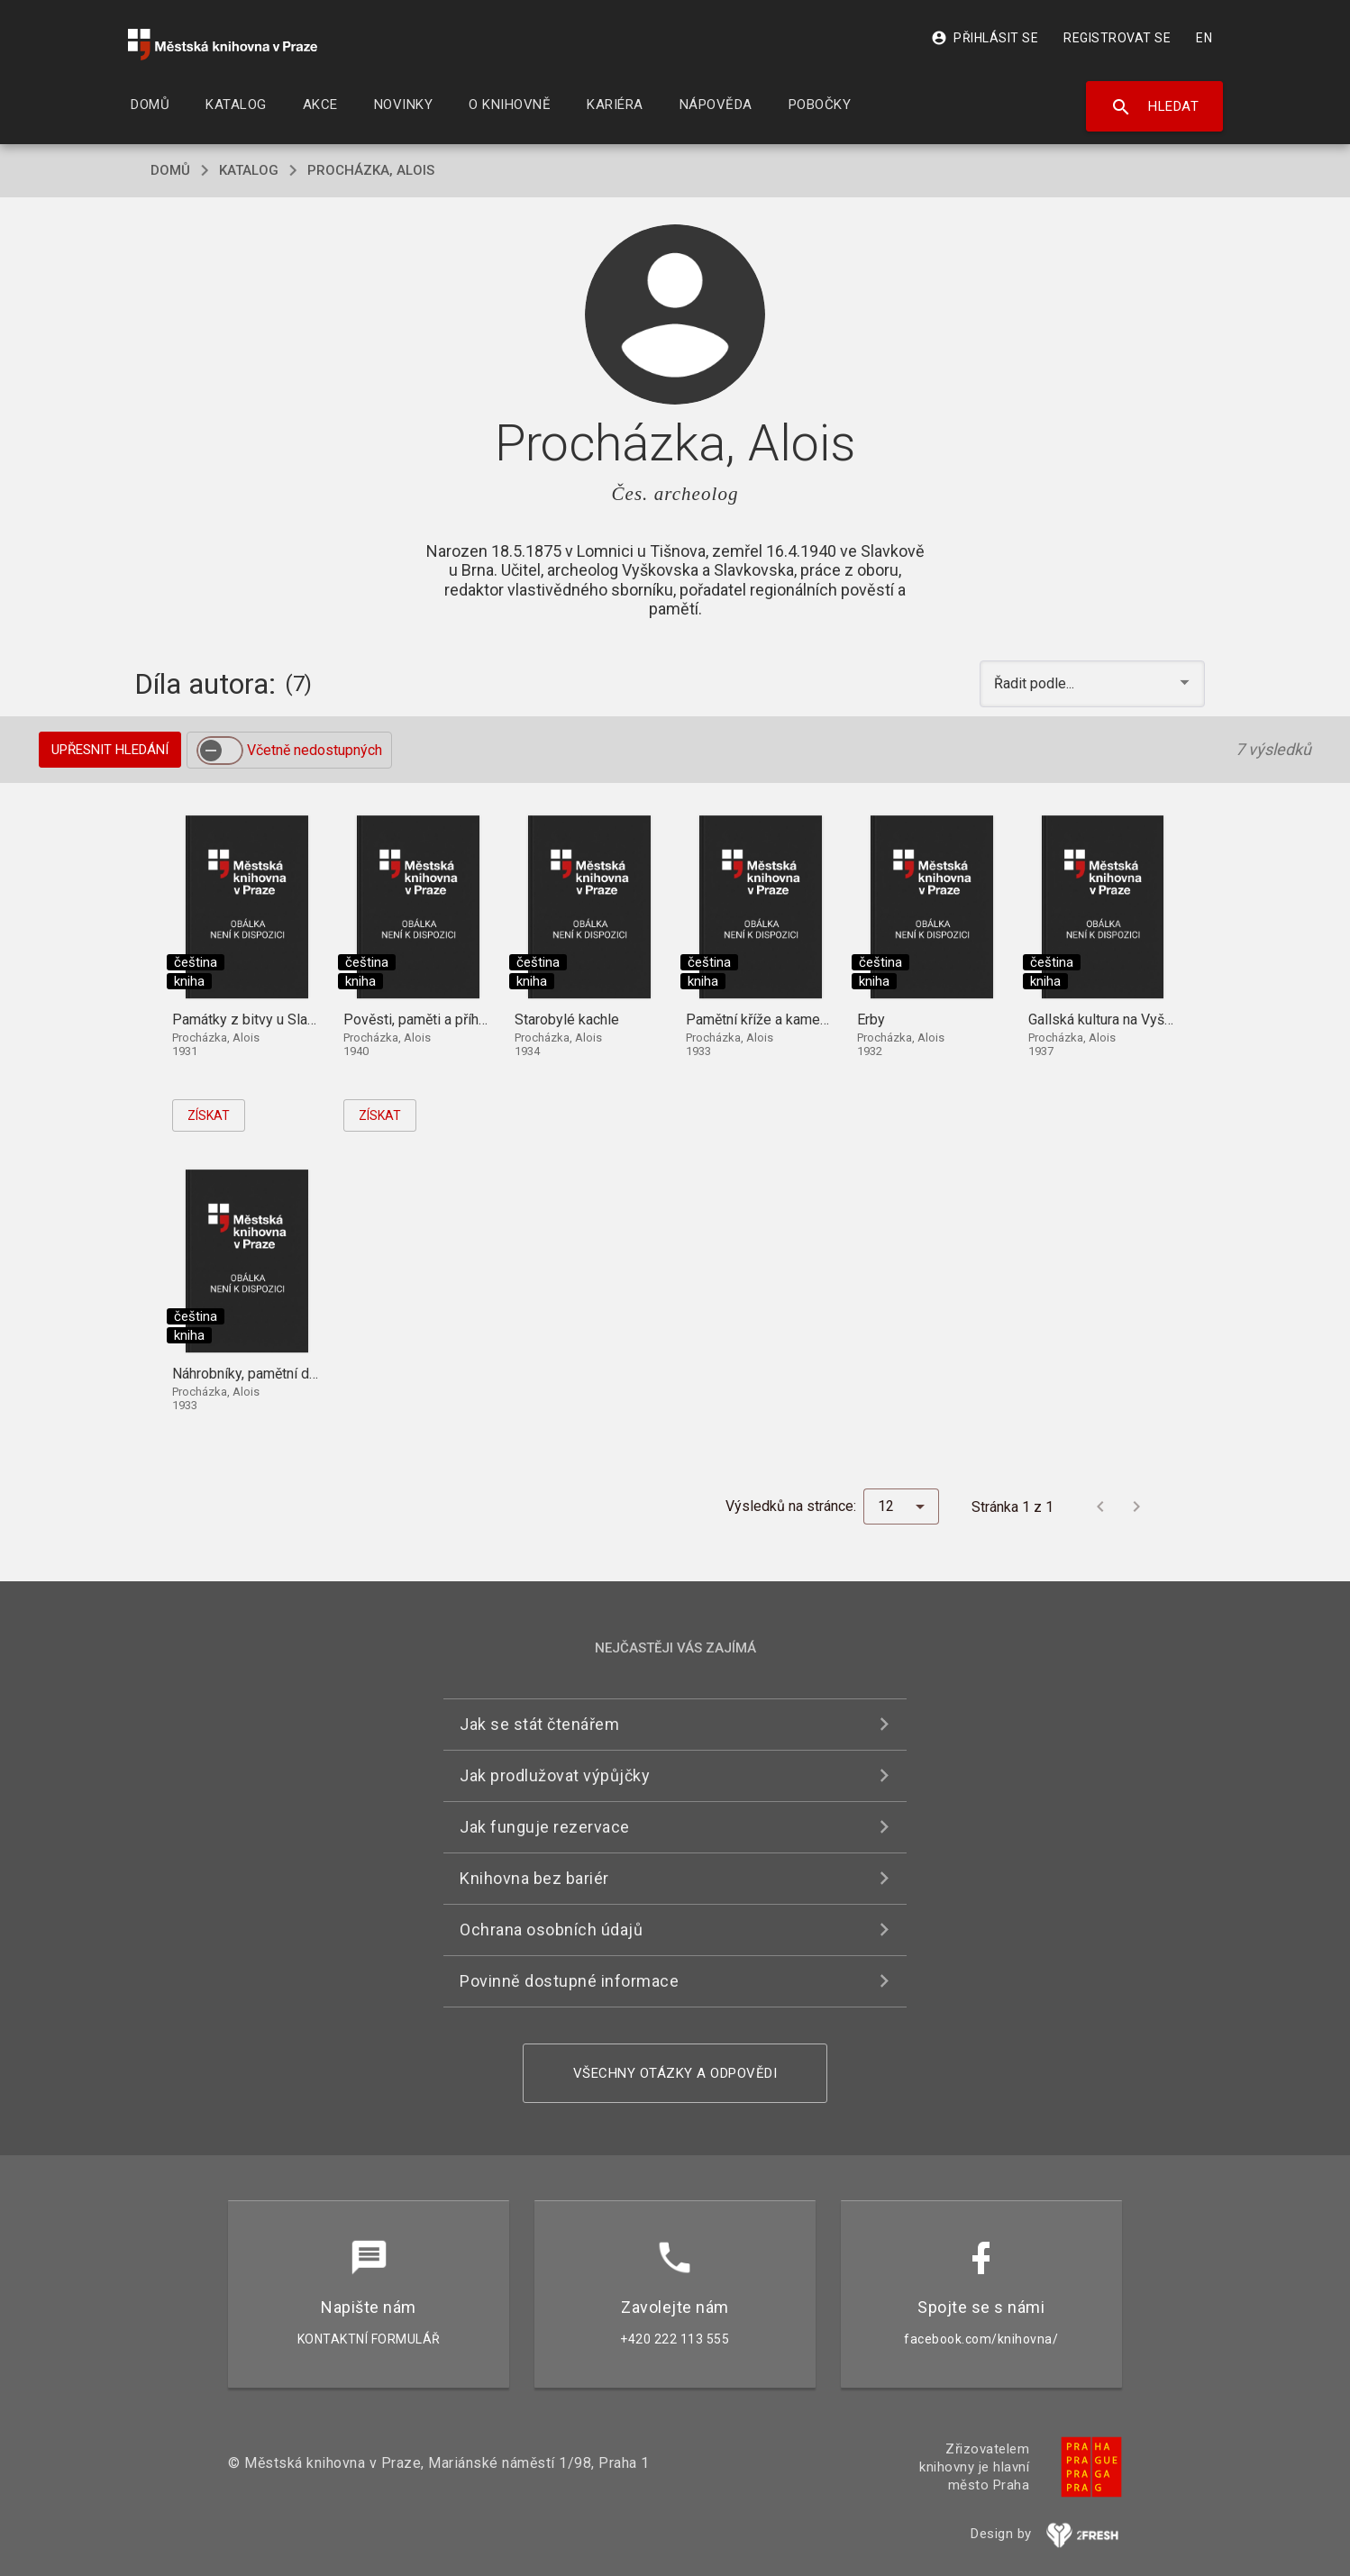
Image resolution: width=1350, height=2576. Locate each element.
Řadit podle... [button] (1036, 683)
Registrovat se (1117, 38)
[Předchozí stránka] (1100, 1506)
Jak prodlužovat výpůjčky (555, 1775)
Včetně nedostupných (314, 750)
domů (170, 170)
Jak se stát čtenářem (539, 1724)
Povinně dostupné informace (569, 1980)
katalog (248, 170)
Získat (208, 1115)
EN (1204, 38)
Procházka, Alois (370, 170)
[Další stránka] (1136, 1506)
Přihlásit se (984, 38)
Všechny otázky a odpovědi (675, 2073)
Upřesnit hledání (110, 750)
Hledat (1154, 107)
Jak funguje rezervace (545, 1826)
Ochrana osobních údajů (551, 1929)
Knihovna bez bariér (534, 1878)
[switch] (219, 750)
